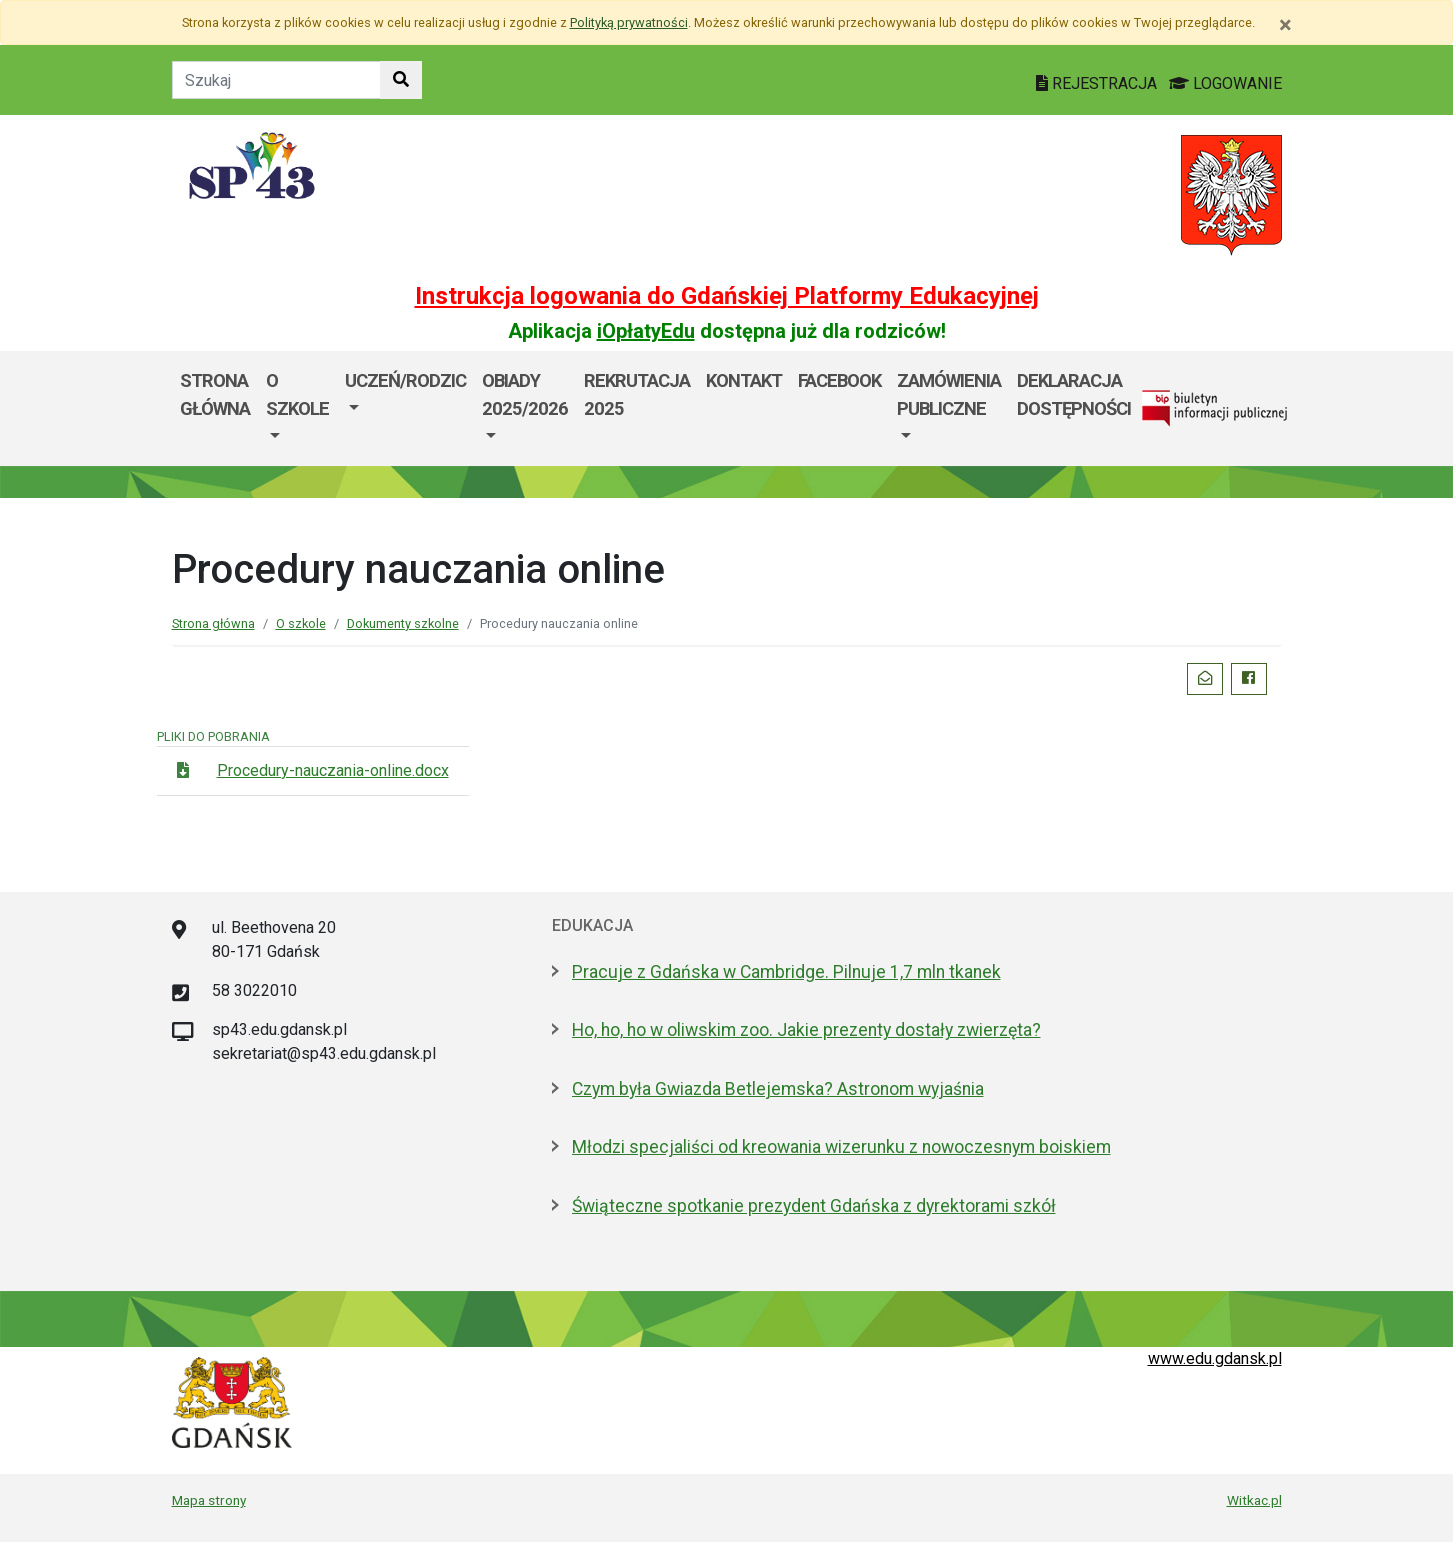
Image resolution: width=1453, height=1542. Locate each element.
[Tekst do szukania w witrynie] (276, 80)
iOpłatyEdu (646, 331)
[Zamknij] (1285, 25)
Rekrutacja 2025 (637, 394)
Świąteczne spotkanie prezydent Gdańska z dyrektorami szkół (814, 1206)
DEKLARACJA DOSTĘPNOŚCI (1074, 394)
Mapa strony (209, 1500)
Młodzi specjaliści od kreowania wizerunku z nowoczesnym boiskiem (841, 1147)
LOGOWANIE (1225, 83)
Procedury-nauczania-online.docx (333, 770)
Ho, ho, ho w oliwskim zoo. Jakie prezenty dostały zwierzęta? (806, 1030)
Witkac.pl (1254, 1500)
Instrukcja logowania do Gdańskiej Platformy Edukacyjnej (727, 296)
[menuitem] (297, 408)
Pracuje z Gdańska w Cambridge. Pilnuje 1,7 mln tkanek (786, 972)
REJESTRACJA (1098, 83)
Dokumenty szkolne (403, 623)
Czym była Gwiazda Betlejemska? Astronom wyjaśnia (778, 1089)
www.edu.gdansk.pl (1215, 1358)
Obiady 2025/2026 (525, 394)
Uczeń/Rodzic (405, 380)
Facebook (839, 380)
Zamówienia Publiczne (949, 394)
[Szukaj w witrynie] (401, 80)
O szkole (297, 394)
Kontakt (744, 380)
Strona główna (215, 394)
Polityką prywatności (629, 22)
